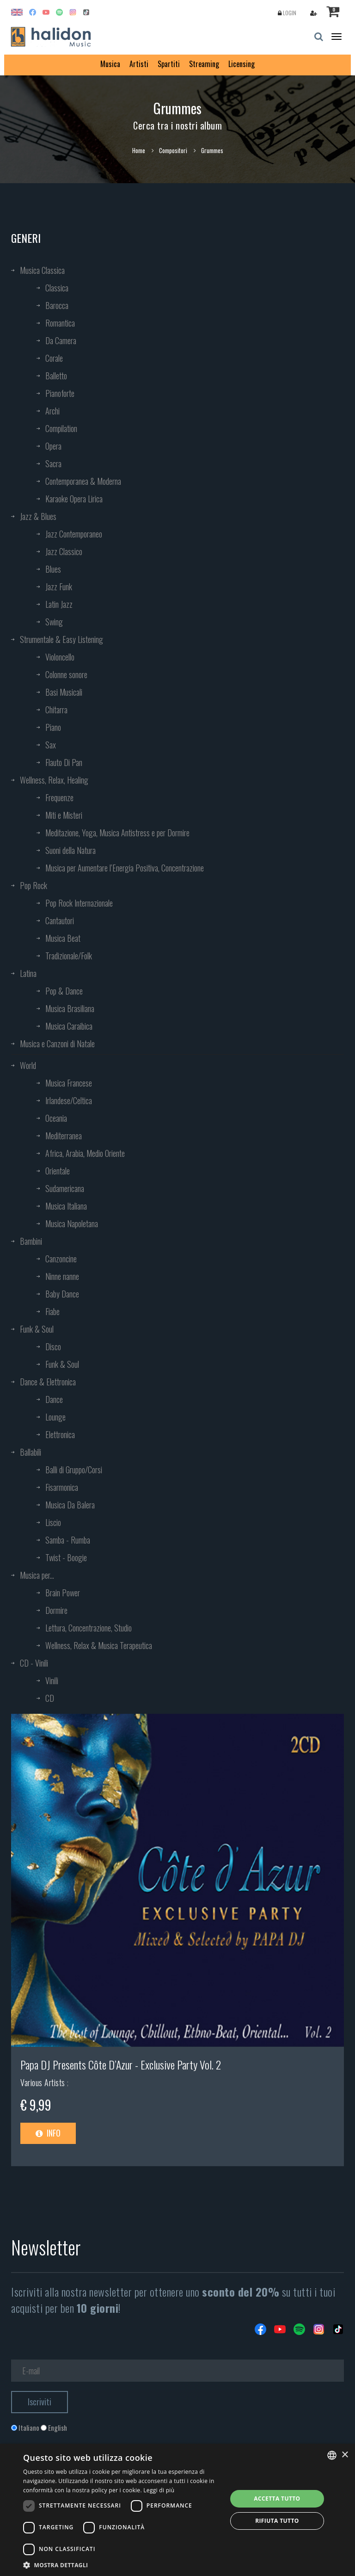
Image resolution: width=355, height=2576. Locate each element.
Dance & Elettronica (48, 1382)
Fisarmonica (61, 1487)
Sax (50, 745)
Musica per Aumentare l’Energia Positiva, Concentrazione (124, 868)
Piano (53, 727)
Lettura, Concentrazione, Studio (88, 1628)
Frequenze (59, 797)
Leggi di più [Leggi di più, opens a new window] (158, 2490)
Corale (54, 358)
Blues (53, 569)
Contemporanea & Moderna (83, 481)
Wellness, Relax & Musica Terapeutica (98, 1645)
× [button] (344, 2455)
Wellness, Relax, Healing (54, 780)
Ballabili (30, 1452)
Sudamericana (64, 1188)
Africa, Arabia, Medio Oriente (85, 1153)
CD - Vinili (34, 1663)
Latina (28, 973)
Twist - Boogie (66, 1557)
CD (49, 1698)
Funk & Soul (37, 1329)
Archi (52, 411)
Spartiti (169, 63)
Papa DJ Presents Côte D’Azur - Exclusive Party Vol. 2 (120, 2064)
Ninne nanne (62, 1276)
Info (48, 2133)
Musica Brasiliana (69, 1008)
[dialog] (177, 2510)
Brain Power (62, 1593)
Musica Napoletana (71, 1223)
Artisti (138, 63)
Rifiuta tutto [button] (277, 2521)
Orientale (57, 1171)
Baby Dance (62, 1294)
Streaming (204, 63)
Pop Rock (33, 885)
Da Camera (60, 340)
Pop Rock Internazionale (79, 903)
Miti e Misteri (63, 815)
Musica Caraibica (68, 1026)
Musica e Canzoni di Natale (57, 1044)
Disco (53, 1347)
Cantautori (59, 920)
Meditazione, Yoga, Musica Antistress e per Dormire (117, 833)
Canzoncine (61, 1259)
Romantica (60, 323)
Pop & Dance (64, 991)
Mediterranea (63, 1136)
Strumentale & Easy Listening (61, 639)
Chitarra (56, 710)
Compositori (173, 150)
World (28, 1065)
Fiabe (52, 1311)
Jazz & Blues (38, 516)
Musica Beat (62, 938)
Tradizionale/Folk (68, 956)
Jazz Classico (63, 551)
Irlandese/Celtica (68, 1100)
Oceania (56, 1118)
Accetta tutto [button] (277, 2498)
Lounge (55, 1417)
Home (138, 150)
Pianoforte (59, 393)
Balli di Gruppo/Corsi (73, 1470)
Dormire (56, 1610)
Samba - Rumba (67, 1540)
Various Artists (43, 2082)
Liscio (53, 1522)
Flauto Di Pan (63, 762)
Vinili (51, 1680)
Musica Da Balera (70, 1505)
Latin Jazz (59, 604)
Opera (53, 446)
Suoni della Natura (70, 850)
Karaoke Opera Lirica (74, 499)
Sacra (53, 463)
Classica (56, 288)
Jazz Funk (58, 587)
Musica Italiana (66, 1206)
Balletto (56, 376)
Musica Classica (42, 270)
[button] (122, 2564)
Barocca (56, 305)
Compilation (61, 428)
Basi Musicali (63, 692)
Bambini (31, 1241)
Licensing (241, 63)
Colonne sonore (66, 674)
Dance (54, 1399)
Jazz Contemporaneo (73, 534)
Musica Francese (68, 1083)
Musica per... (37, 1575)
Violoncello (59, 657)
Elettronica (60, 1434)
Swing (54, 622)
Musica (110, 63)
